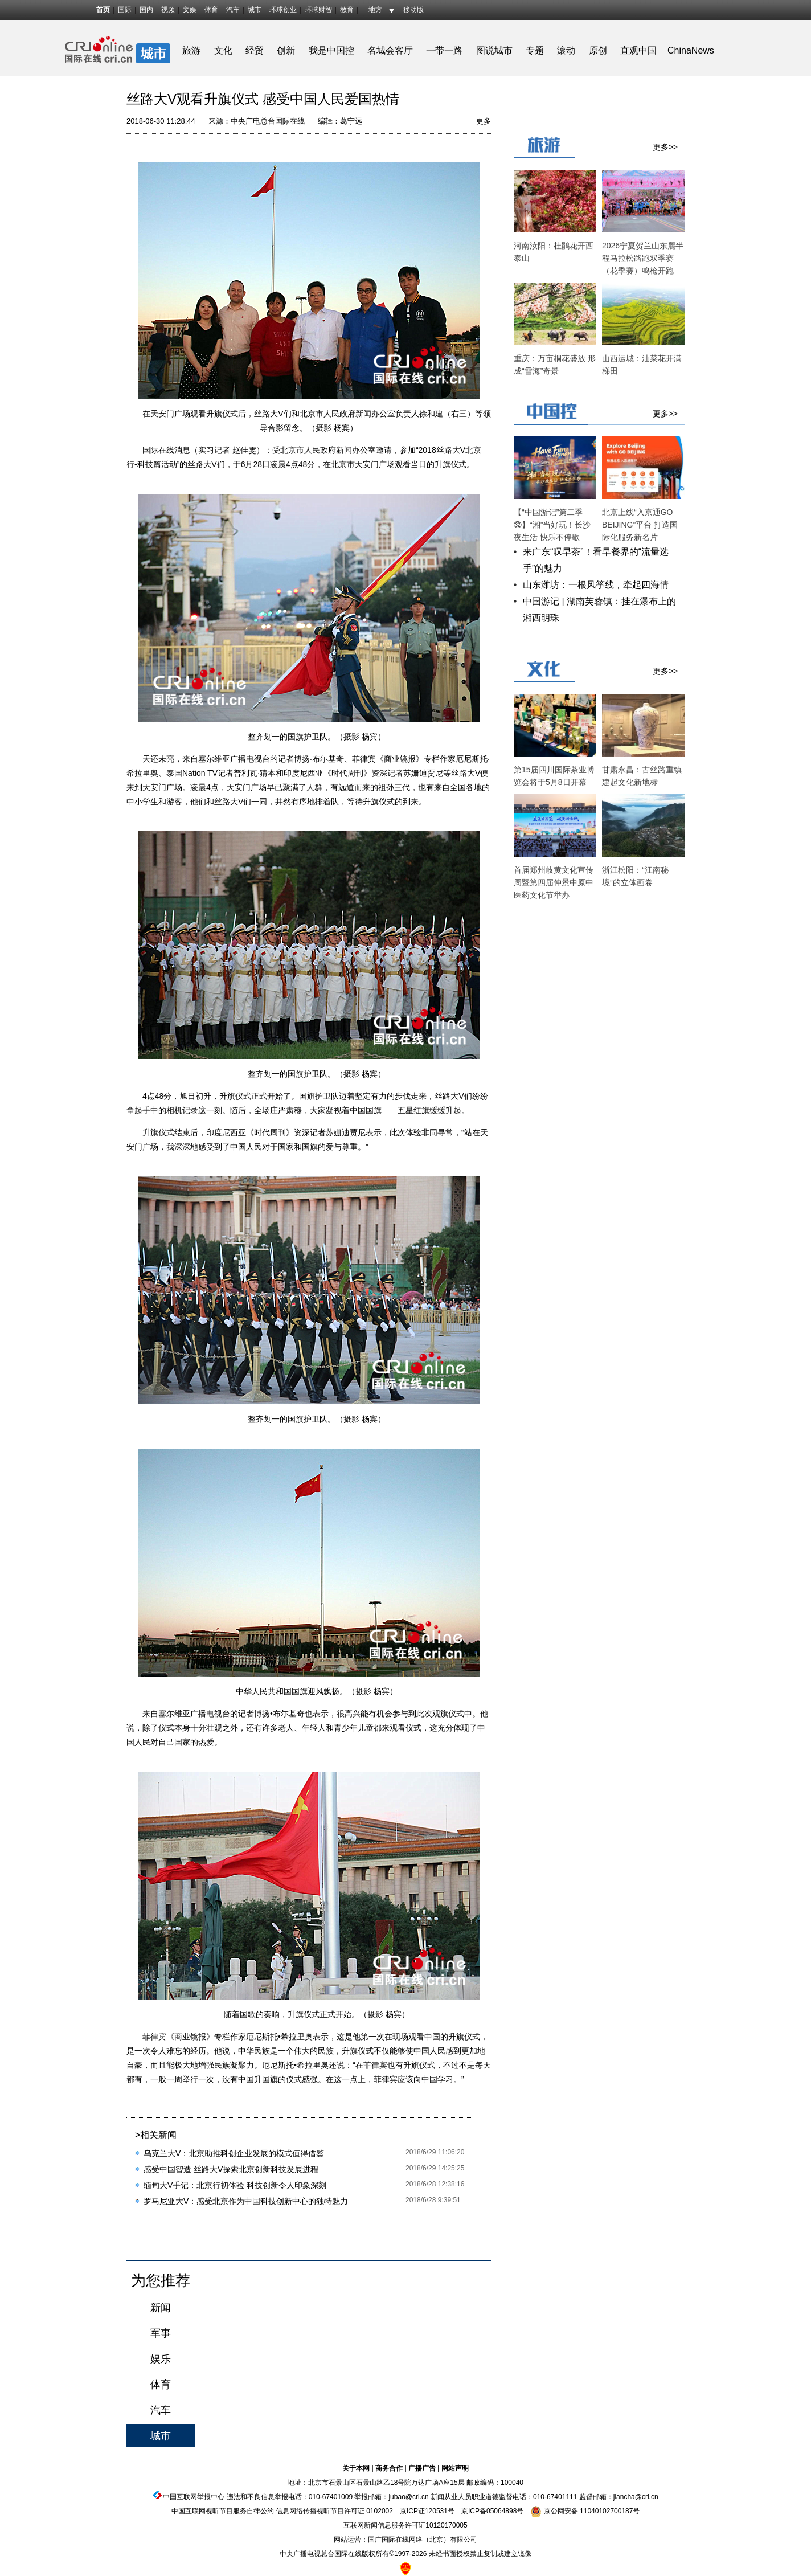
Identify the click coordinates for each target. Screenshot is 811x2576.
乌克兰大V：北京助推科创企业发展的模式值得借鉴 (234, 2153)
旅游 (191, 50)
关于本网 (356, 2468)
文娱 (189, 10)
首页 (103, 10)
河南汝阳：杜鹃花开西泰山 (553, 252)
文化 (223, 50)
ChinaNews (690, 50)
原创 (598, 50)
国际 (125, 10)
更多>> (665, 147)
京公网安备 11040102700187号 (585, 2511)
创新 (286, 50)
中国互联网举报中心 (193, 2497)
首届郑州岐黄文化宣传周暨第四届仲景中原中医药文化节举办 (553, 882)
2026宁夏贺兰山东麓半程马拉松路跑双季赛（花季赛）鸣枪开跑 (642, 258)
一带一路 (444, 50)
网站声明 (455, 2468)
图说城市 (494, 50)
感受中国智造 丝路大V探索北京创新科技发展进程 (231, 2169)
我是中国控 (331, 50)
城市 (254, 10)
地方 (375, 10)
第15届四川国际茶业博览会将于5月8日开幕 (554, 776)
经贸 (258, 50)
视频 (168, 10)
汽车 (233, 10)
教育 (347, 10)
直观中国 (638, 50)
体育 (211, 10)
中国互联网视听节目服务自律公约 (222, 2511)
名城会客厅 (390, 50)
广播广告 (422, 2468)
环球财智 (318, 10)
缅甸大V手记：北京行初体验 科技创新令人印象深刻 (235, 2185)
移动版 (413, 10)
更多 (483, 121)
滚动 (566, 50)
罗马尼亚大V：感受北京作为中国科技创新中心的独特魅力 (246, 2201)
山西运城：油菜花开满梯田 (642, 364)
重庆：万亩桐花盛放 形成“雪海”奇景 (555, 364)
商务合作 (389, 2468)
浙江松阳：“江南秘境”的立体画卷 (635, 876)
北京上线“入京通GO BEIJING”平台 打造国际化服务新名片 (640, 525)
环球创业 (283, 10)
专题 (535, 50)
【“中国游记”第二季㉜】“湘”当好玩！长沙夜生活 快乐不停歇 (552, 525)
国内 (146, 10)
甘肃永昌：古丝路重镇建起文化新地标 (642, 776)
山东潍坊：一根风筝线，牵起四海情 (596, 585)
